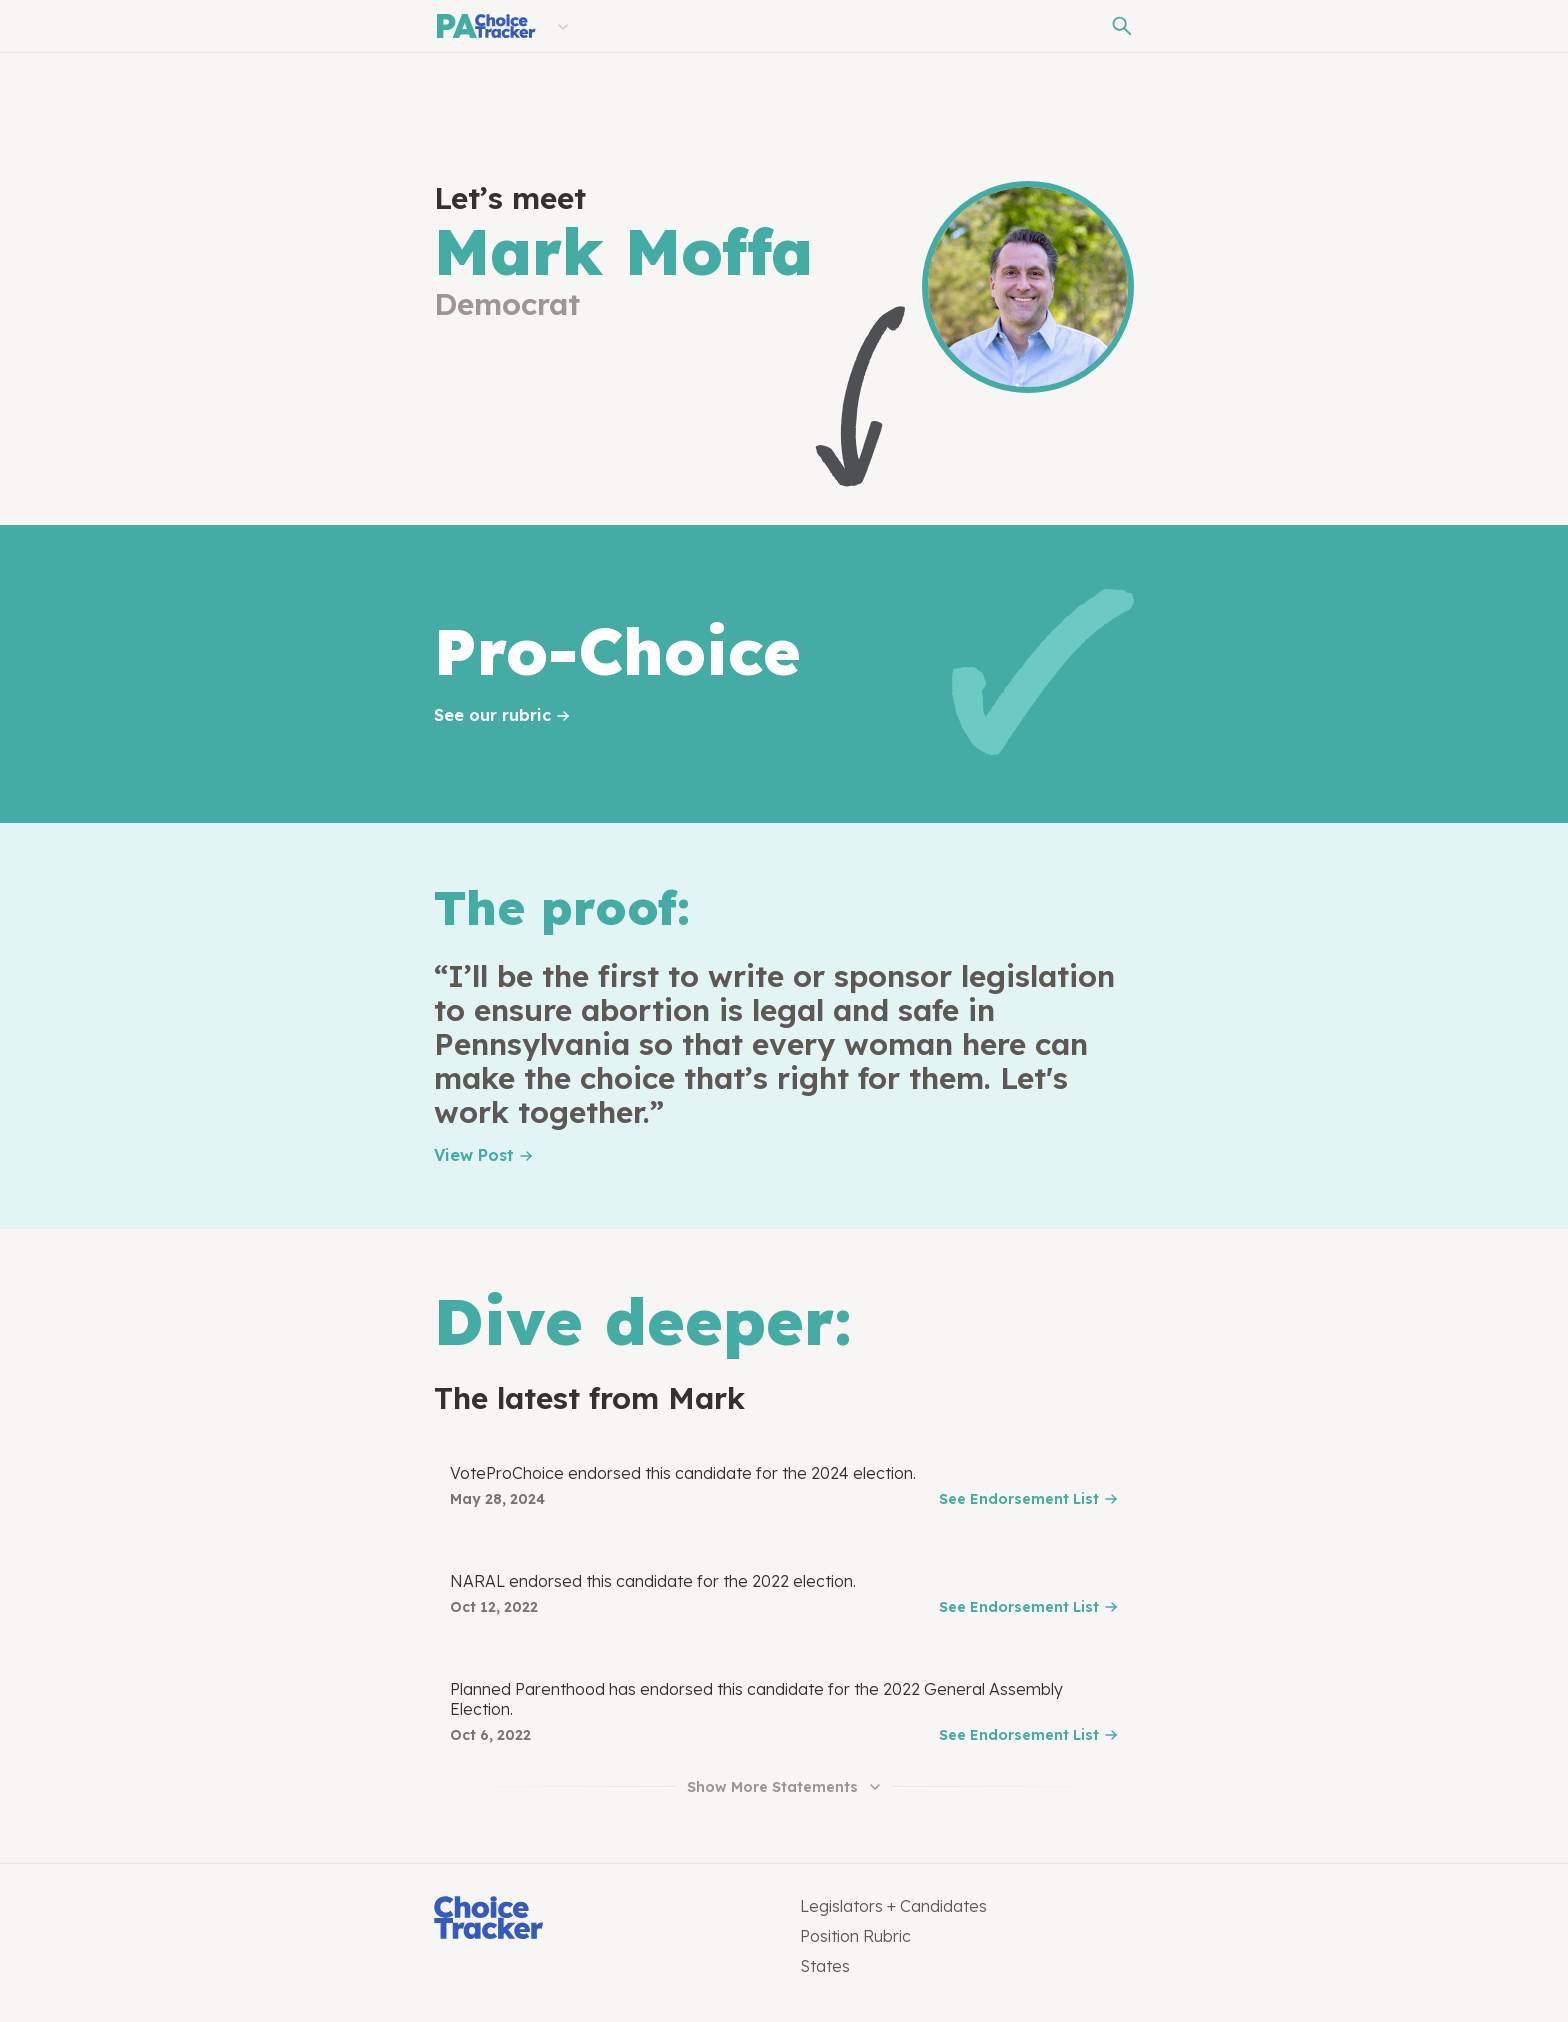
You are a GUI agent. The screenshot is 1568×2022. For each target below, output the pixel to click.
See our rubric (492, 715)
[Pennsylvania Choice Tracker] (485, 26)
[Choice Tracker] (601, 1919)
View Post (474, 1155)
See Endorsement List (1019, 1499)
